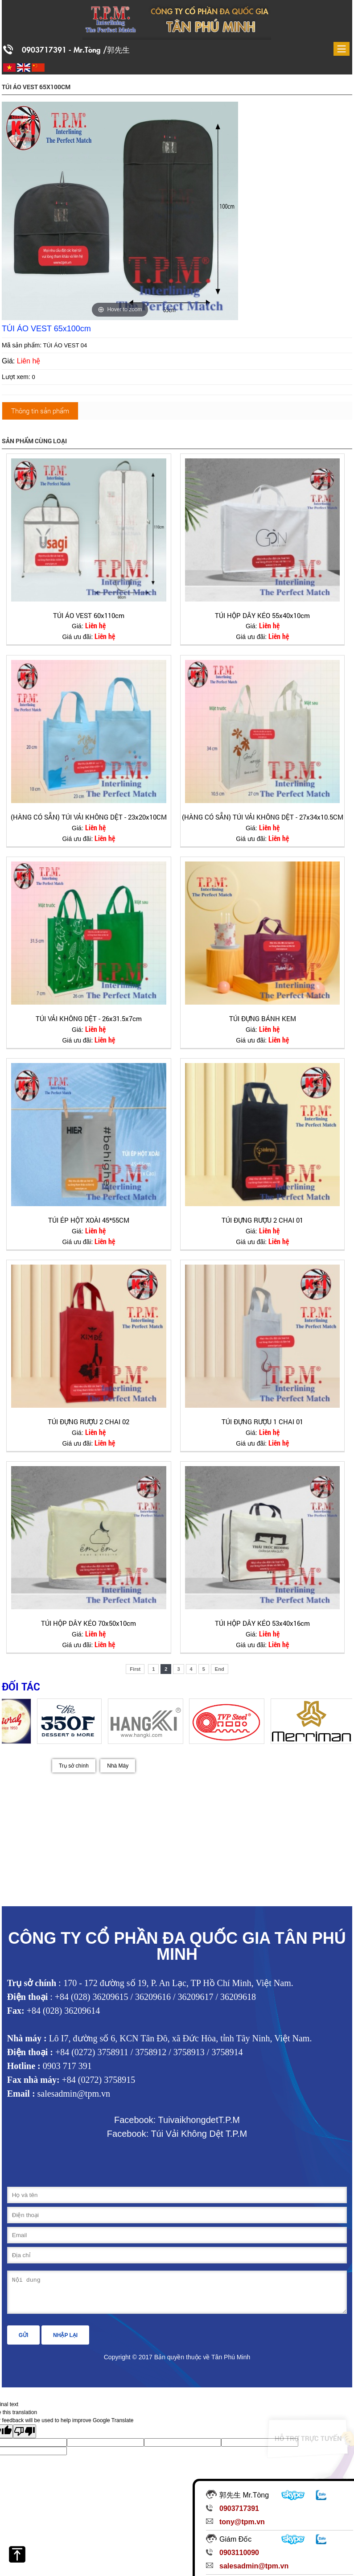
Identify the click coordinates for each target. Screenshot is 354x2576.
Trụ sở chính (74, 1766)
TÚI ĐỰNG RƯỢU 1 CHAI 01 (262, 1421)
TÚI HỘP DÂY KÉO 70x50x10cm (88, 1623)
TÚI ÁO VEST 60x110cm (88, 615)
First (135, 1669)
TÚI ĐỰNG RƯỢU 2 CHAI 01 (262, 1220)
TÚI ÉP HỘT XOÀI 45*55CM (88, 1220)
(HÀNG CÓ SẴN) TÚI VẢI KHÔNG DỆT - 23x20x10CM (89, 816)
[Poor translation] (24, 2438)
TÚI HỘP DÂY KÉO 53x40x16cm (262, 1623)
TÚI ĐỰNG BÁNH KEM (262, 1018)
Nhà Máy (117, 1766)
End (219, 1669)
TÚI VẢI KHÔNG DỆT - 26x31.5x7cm (89, 1018)
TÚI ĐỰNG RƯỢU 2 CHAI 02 (88, 1421)
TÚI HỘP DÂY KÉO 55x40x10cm (262, 615)
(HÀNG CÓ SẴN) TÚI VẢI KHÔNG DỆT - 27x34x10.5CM (262, 816)
